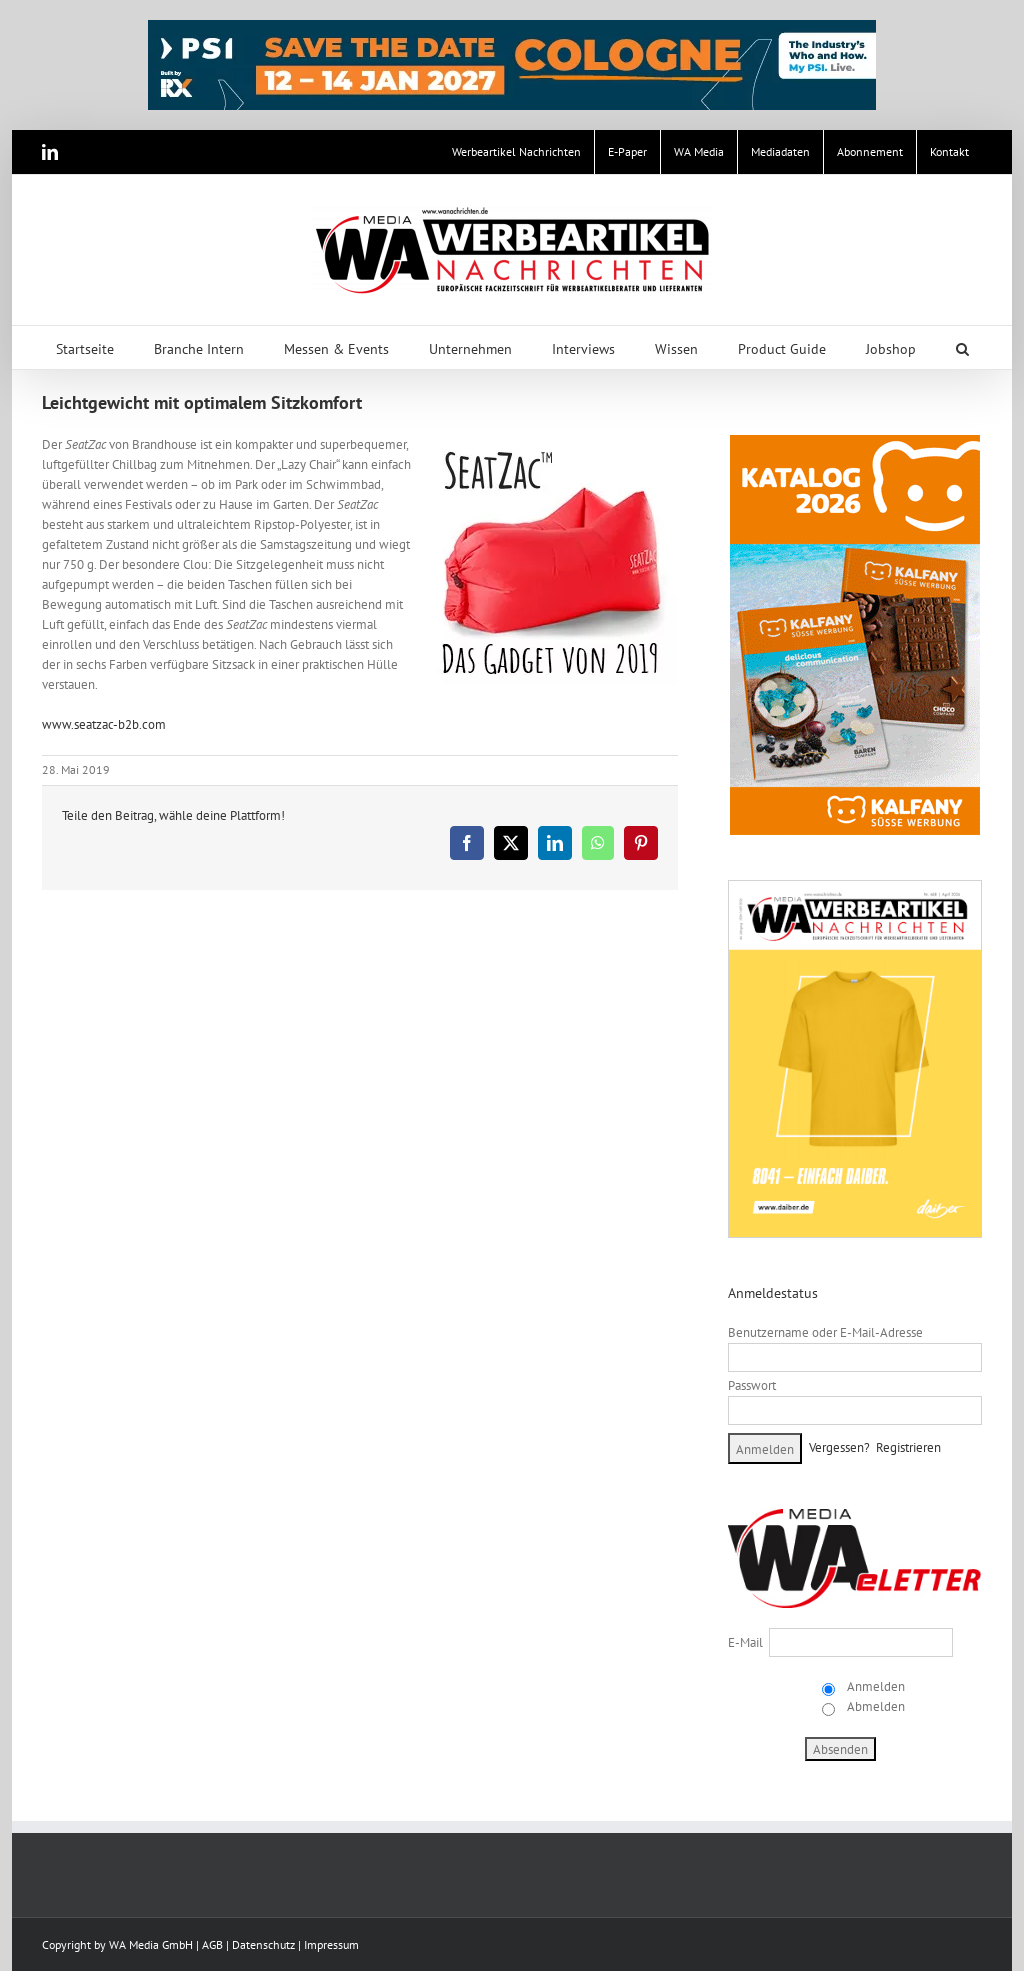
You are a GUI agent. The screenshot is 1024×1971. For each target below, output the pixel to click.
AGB (212, 1944)
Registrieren (908, 1447)
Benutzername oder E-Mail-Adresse (825, 1332)
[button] (962, 347)
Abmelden (874, 1706)
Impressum (331, 1944)
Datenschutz (263, 1944)
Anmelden (874, 1686)
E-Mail (745, 1642)
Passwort (752, 1385)
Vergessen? (839, 1447)
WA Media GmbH (151, 1944)
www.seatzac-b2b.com (104, 724)
